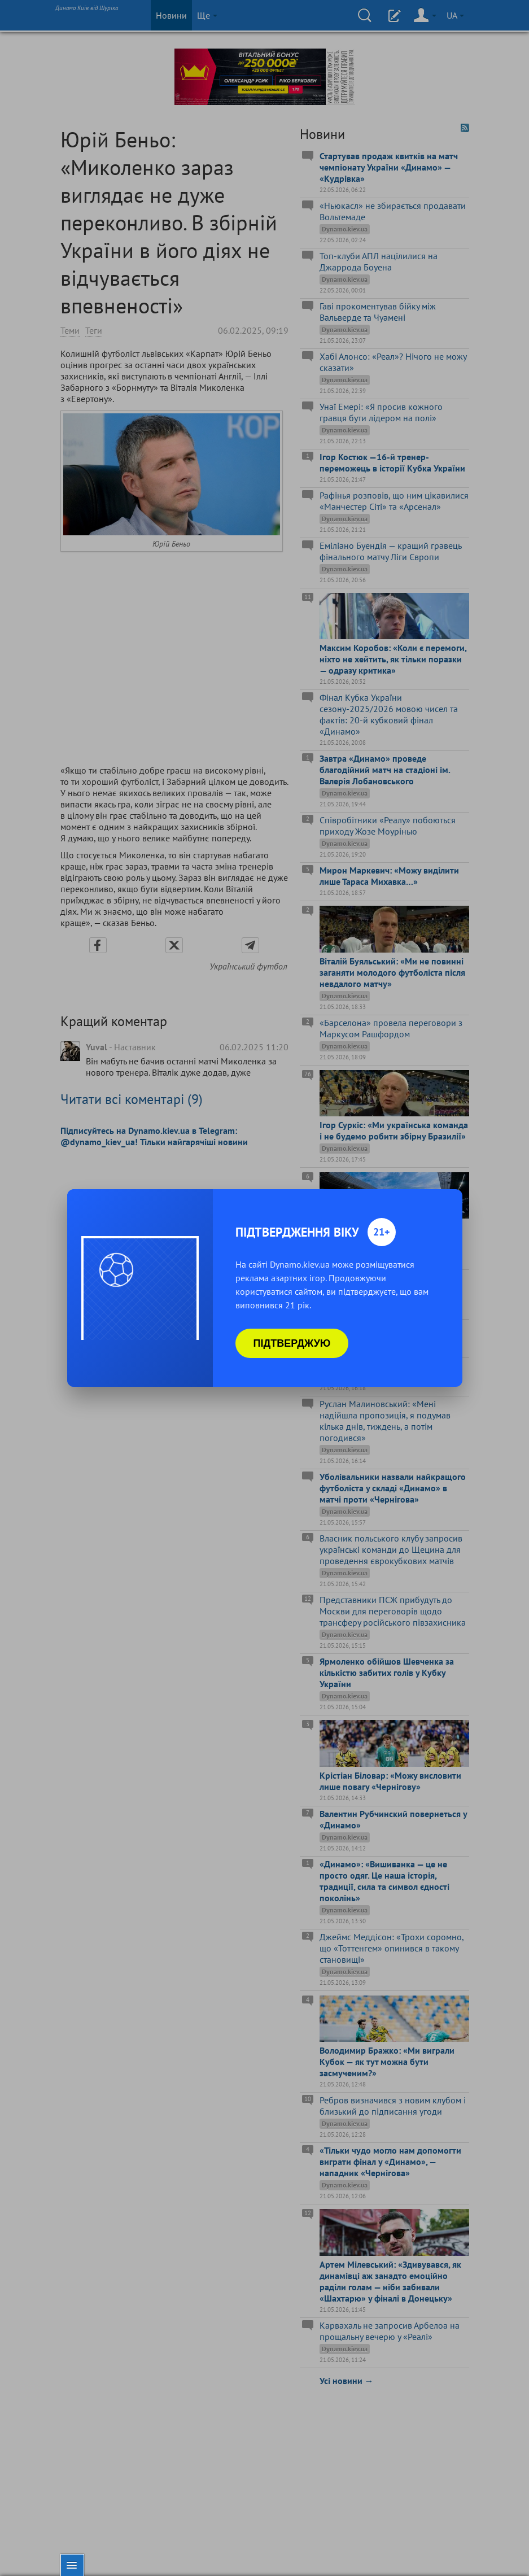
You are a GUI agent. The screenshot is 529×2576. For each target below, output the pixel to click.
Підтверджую (292, 1343)
